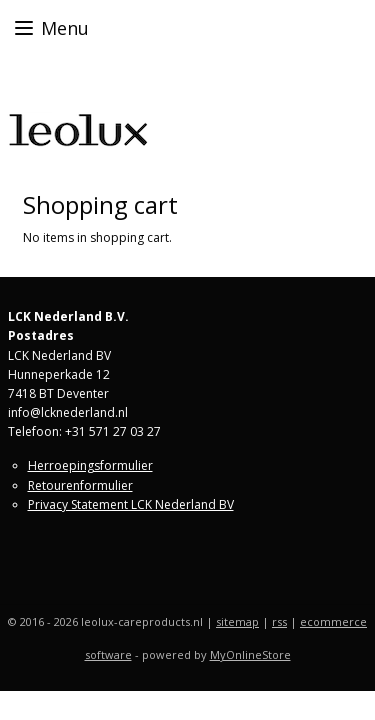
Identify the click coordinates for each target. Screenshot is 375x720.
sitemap (237, 621)
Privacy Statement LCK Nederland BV (131, 504)
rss (279, 621)
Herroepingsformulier (90, 465)
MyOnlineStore (250, 654)
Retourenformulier (80, 485)
